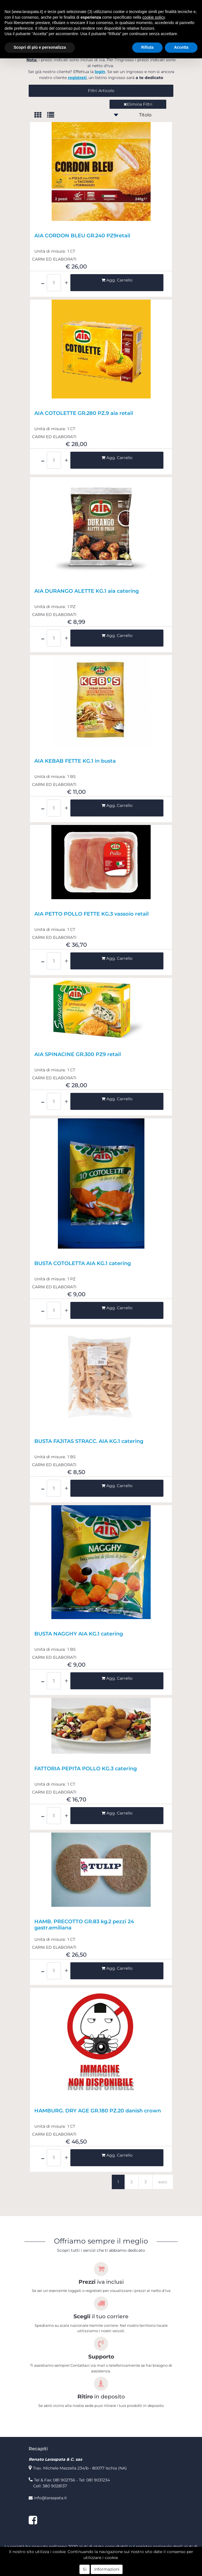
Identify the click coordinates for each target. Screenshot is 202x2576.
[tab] (40, 115)
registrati (77, 77)
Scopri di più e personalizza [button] (40, 47)
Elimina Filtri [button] (138, 104)
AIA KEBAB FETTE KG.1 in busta (75, 761)
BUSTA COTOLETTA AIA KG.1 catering (82, 1263)
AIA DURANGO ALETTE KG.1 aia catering (86, 591)
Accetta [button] (181, 47)
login (100, 71)
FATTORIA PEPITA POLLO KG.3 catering (85, 1769)
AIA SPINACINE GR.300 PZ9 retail (77, 1054)
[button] (101, 91)
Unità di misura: (50, 251)
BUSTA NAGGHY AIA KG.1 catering (78, 1634)
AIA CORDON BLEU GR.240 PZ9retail (82, 236)
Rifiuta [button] (147, 47)
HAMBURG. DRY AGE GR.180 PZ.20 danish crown (97, 2111)
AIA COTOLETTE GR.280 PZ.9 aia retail (83, 413)
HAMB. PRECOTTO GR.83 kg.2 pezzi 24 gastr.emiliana (84, 1925)
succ (162, 2181)
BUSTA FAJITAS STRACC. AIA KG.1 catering (88, 1441)
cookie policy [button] (153, 17)
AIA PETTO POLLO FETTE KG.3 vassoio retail (91, 914)
